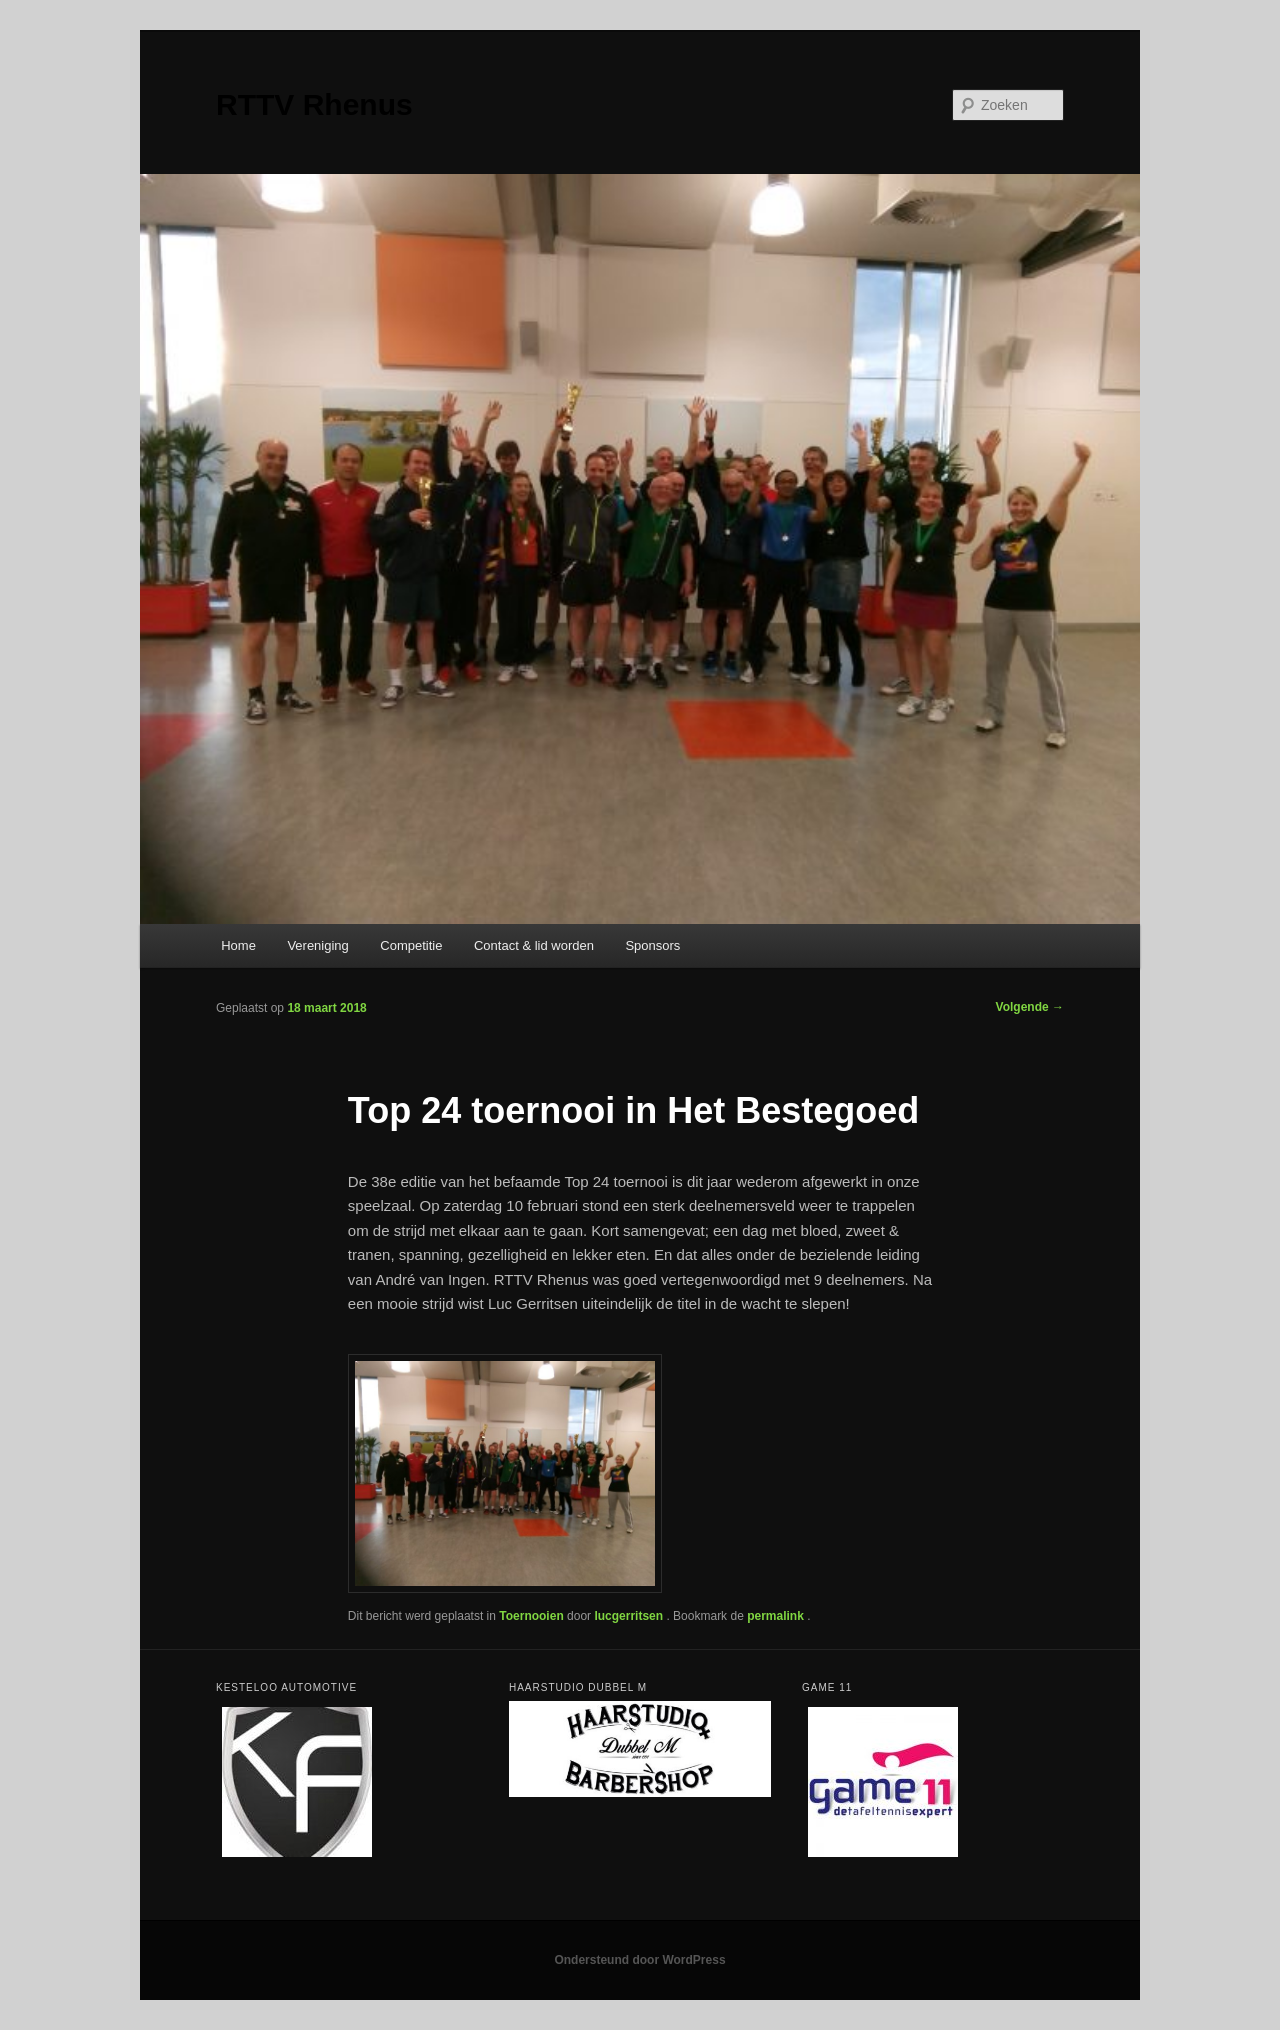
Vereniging (317, 945)
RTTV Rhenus (314, 104)
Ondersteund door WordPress (639, 1960)
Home (238, 945)
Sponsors (652, 945)
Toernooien (531, 1616)
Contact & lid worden (534, 945)
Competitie (411, 945)
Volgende (1030, 1007)
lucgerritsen (630, 1616)
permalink (777, 1616)
